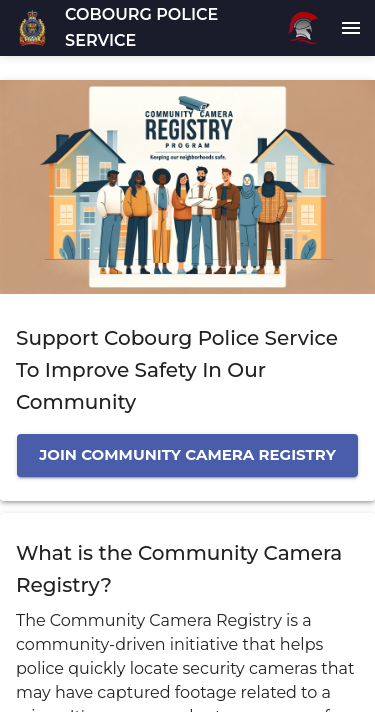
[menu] (351, 28)
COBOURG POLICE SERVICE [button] (141, 27)
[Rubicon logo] (303, 28)
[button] (32, 28)
